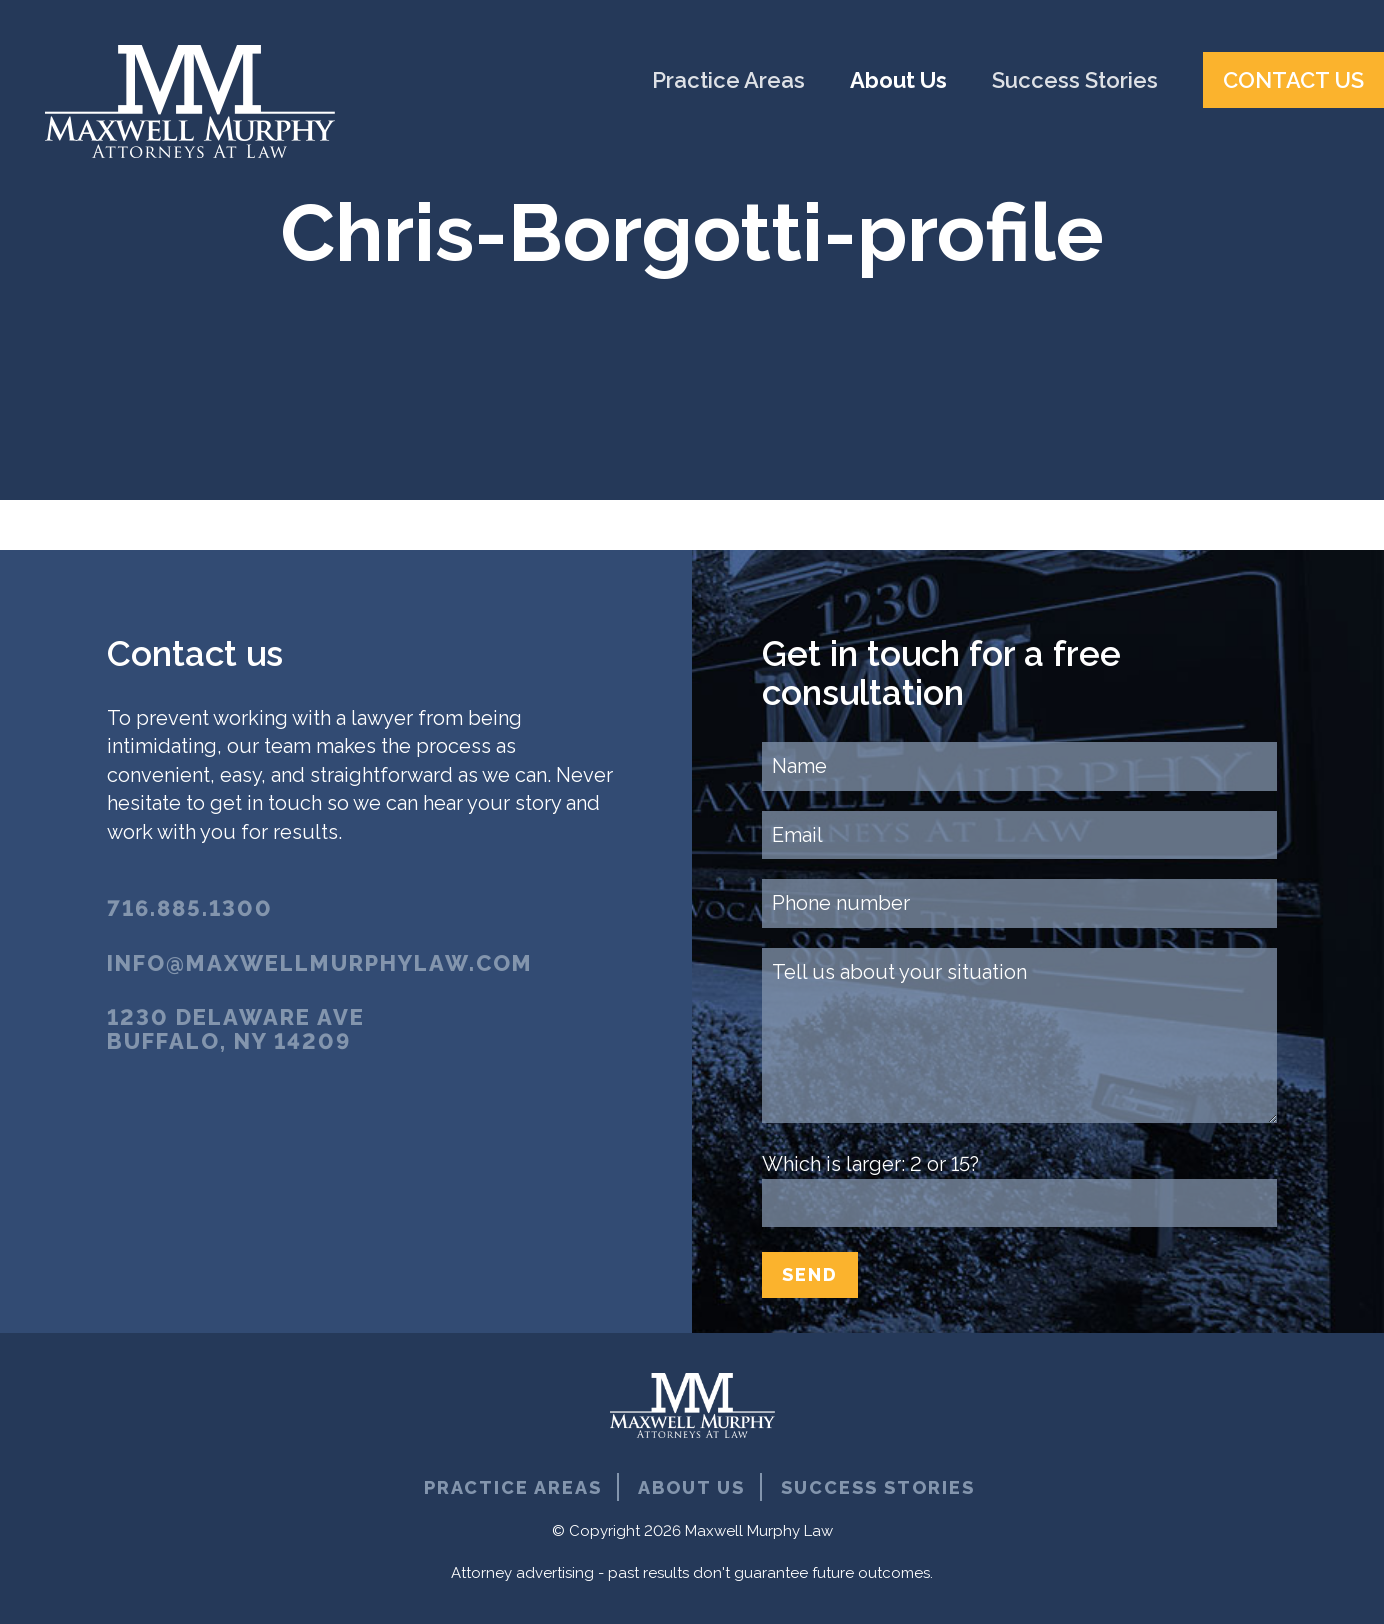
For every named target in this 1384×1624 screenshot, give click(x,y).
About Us (901, 80)
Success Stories (1077, 80)
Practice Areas (731, 80)
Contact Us (1293, 80)
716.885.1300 (190, 908)
